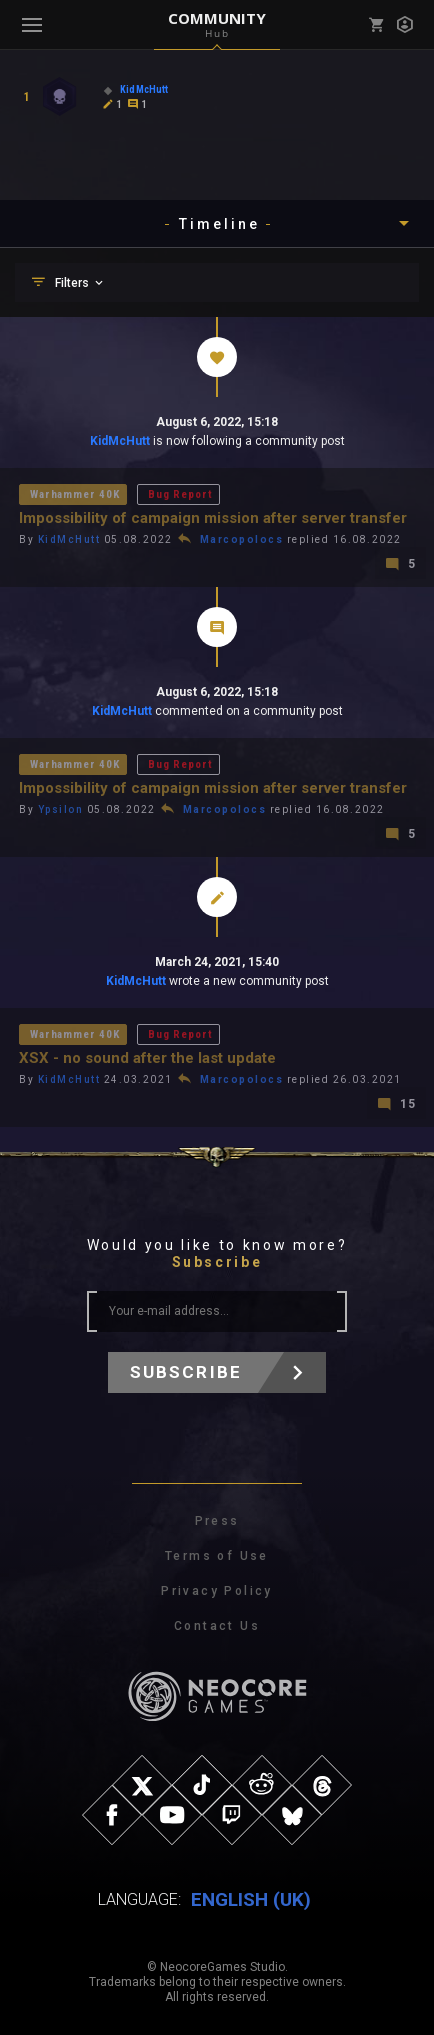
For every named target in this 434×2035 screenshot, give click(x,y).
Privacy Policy (217, 1591)
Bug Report (180, 494)
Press (217, 1521)
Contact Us (217, 1626)
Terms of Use (217, 1556)
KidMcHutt (120, 441)
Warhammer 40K (75, 494)
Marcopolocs (242, 539)
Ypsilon (61, 809)
